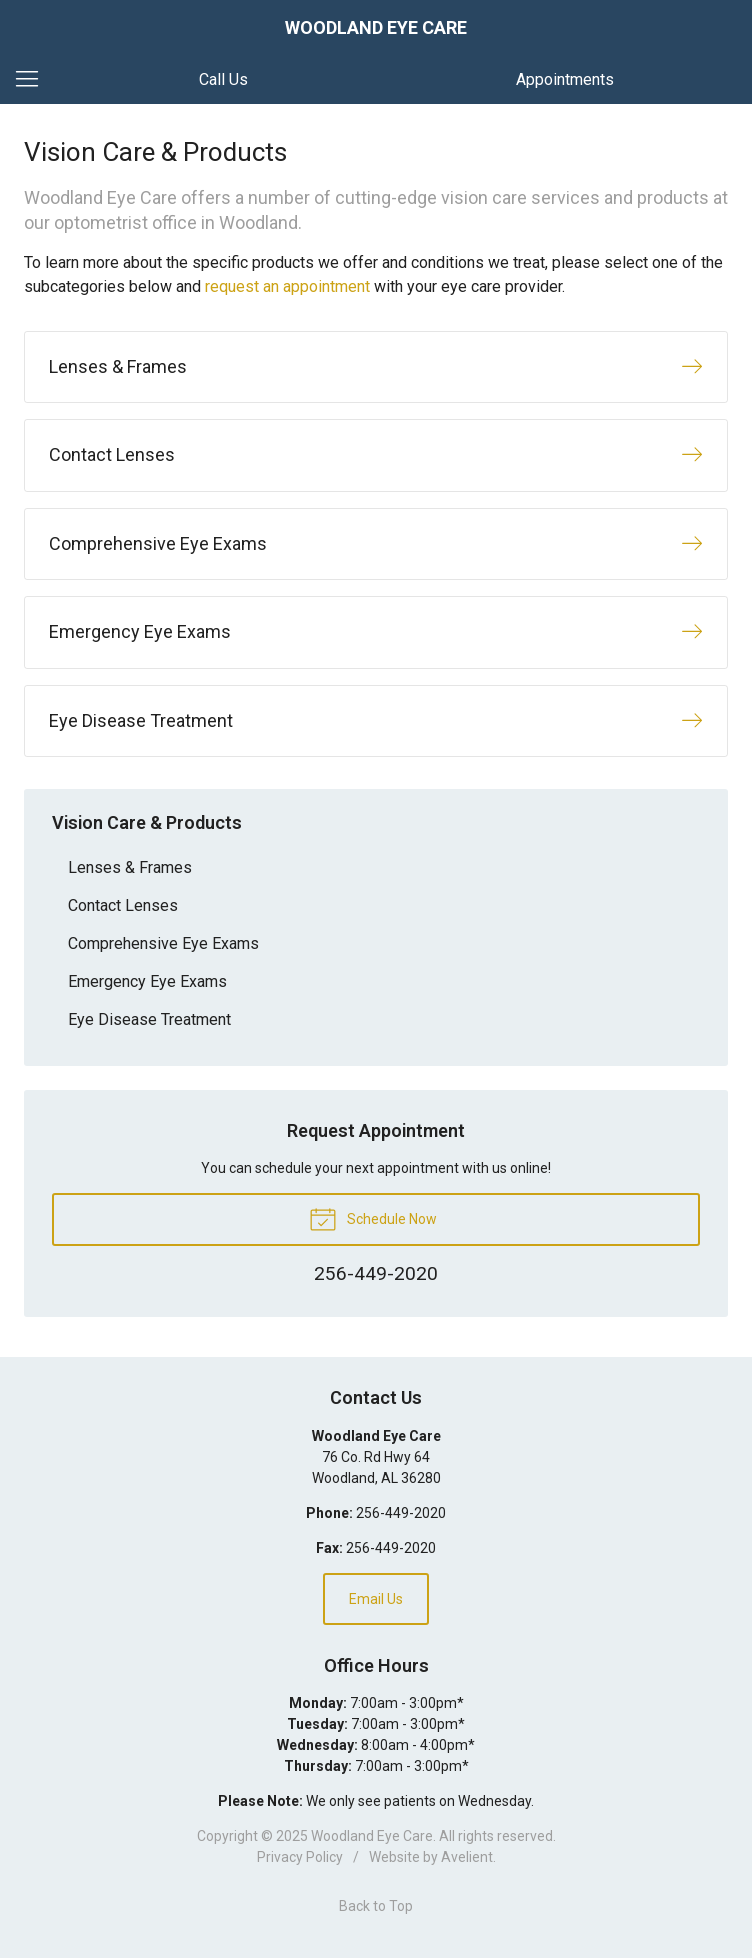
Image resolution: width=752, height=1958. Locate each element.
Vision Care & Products (147, 822)
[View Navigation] (34, 80)
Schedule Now (373, 1218)
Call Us (223, 79)
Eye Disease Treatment (149, 1019)
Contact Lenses (123, 905)
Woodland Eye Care (372, 1836)
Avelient (467, 1857)
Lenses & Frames (130, 867)
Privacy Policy (300, 1857)
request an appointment (287, 286)
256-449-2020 (401, 1513)
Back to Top (376, 1906)
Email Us (376, 1599)
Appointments (565, 79)
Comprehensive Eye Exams (163, 943)
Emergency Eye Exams (147, 981)
